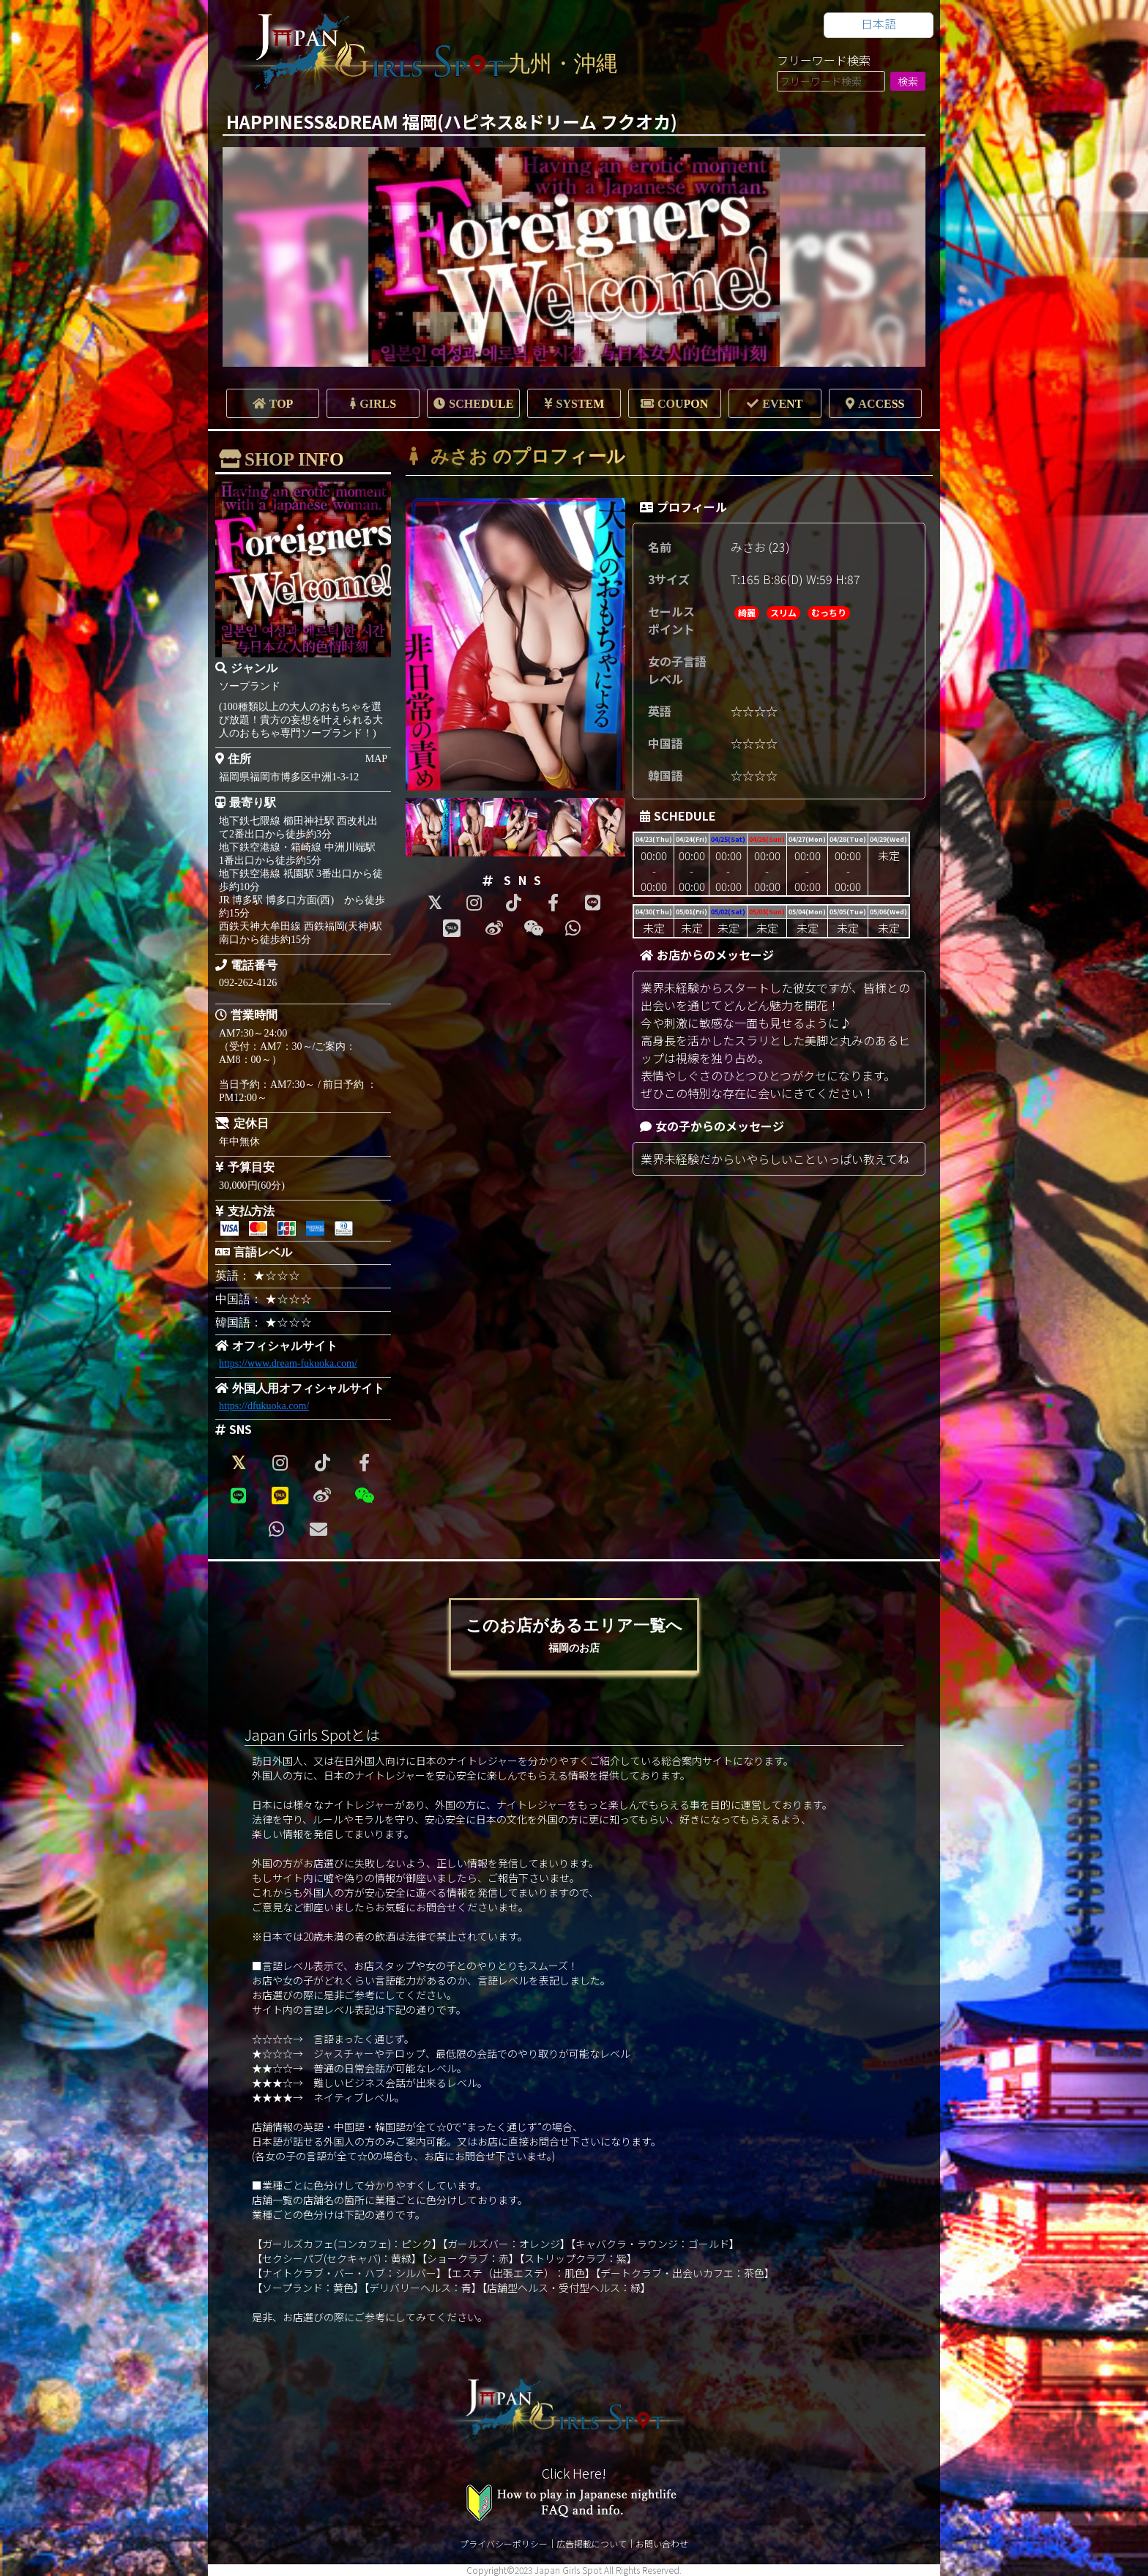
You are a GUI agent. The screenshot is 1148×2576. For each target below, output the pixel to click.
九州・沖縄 (563, 63)
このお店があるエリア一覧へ (574, 1635)
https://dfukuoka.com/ (264, 1405)
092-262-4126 (248, 982)
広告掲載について (591, 2543)
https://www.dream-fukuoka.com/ (288, 1363)
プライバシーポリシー (504, 2543)
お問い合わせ (662, 2543)
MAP (376, 758)
